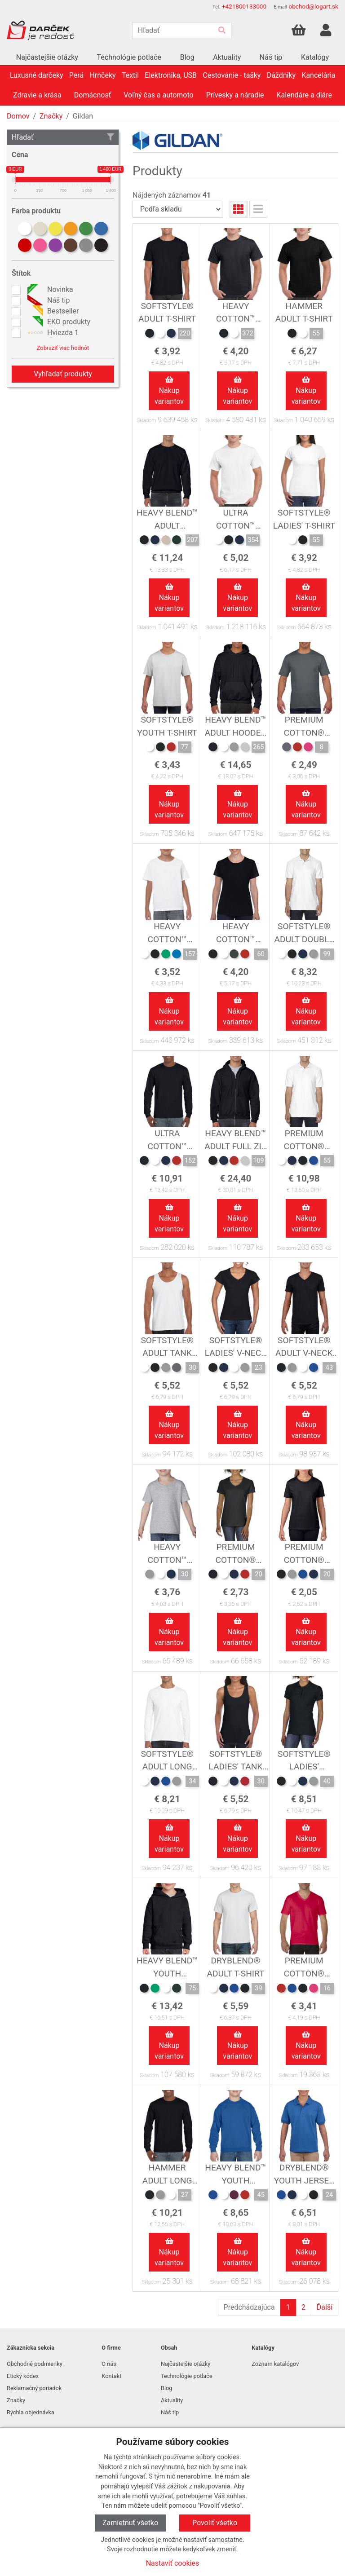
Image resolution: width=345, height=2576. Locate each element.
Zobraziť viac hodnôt (63, 347)
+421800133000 (244, 6)
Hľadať (63, 137)
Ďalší (324, 2307)
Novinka (49, 289)
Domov (18, 116)
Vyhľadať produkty (63, 374)
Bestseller (52, 311)
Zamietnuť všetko (130, 2523)
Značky (51, 116)
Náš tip (47, 300)
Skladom (146, 420)
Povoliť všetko (214, 2523)
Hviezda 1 (52, 332)
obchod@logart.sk (313, 6)
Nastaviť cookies (172, 2563)
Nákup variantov (169, 391)
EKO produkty (57, 322)
